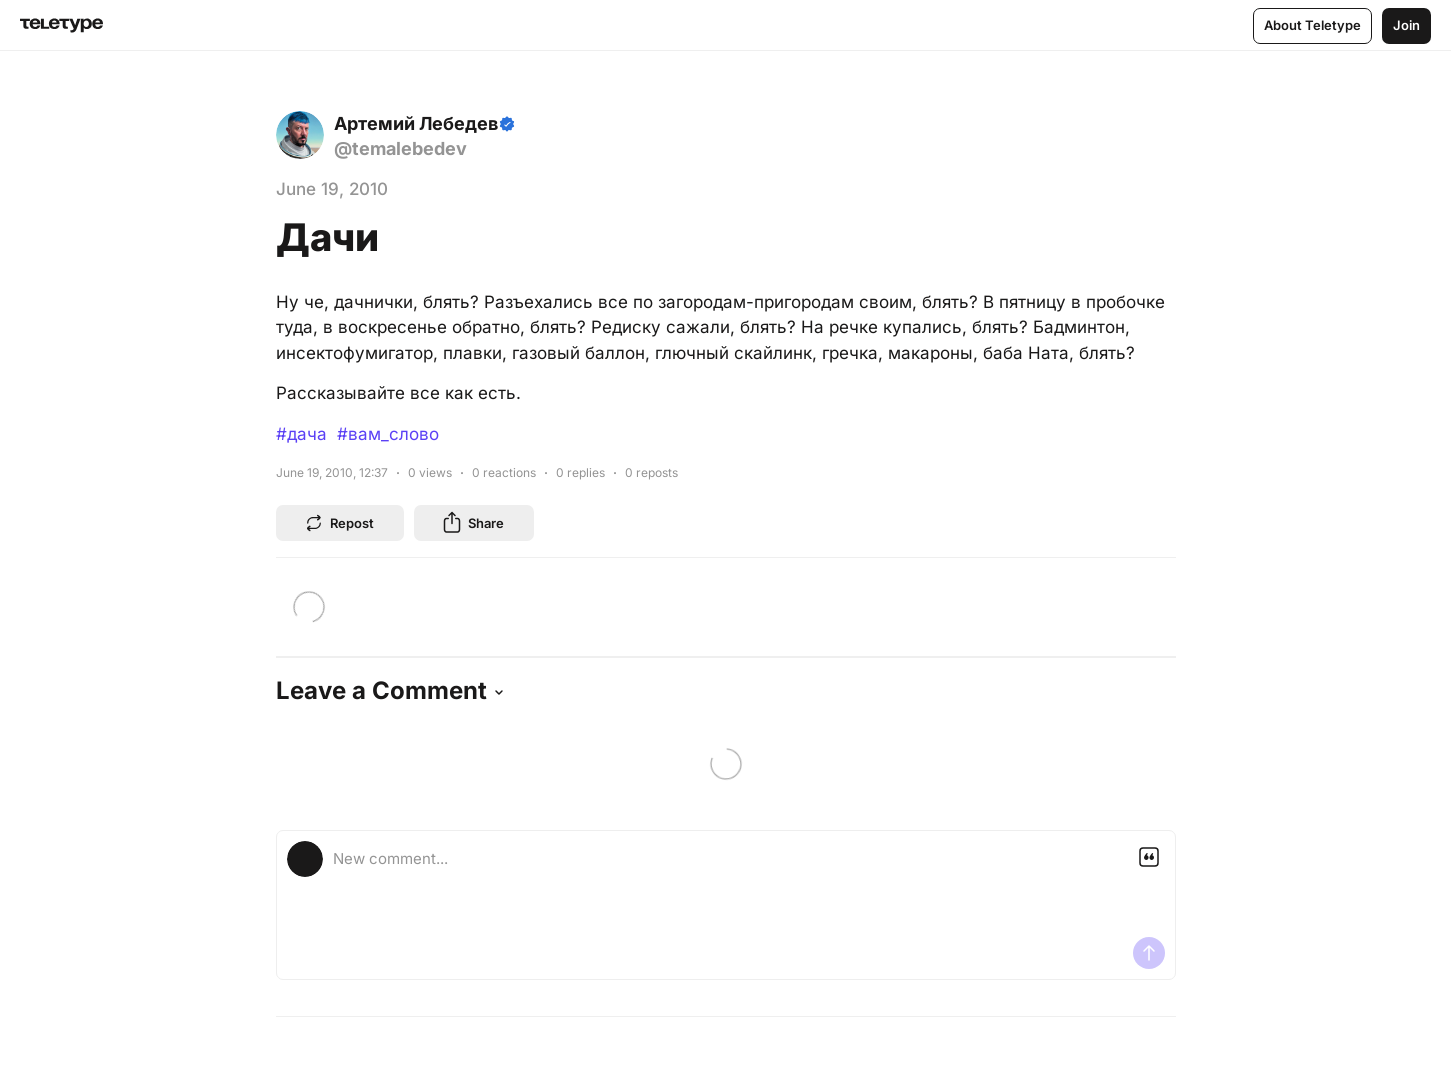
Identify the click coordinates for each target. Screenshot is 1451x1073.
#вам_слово (388, 434)
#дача (301, 434)
